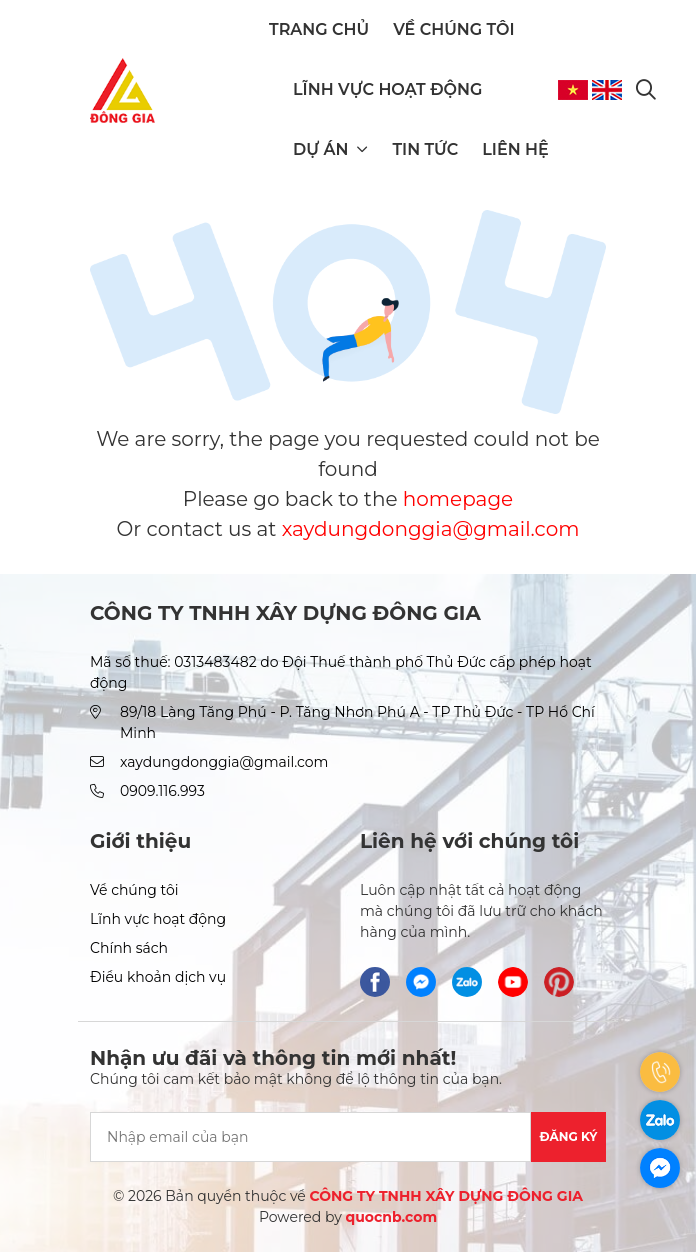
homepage (458, 499)
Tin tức (425, 149)
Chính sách (129, 948)
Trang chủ (319, 29)
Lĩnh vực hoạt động (387, 89)
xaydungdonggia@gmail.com (431, 529)
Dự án (330, 149)
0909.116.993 (162, 791)
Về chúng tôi (453, 29)
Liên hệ (515, 149)
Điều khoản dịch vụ (158, 977)
